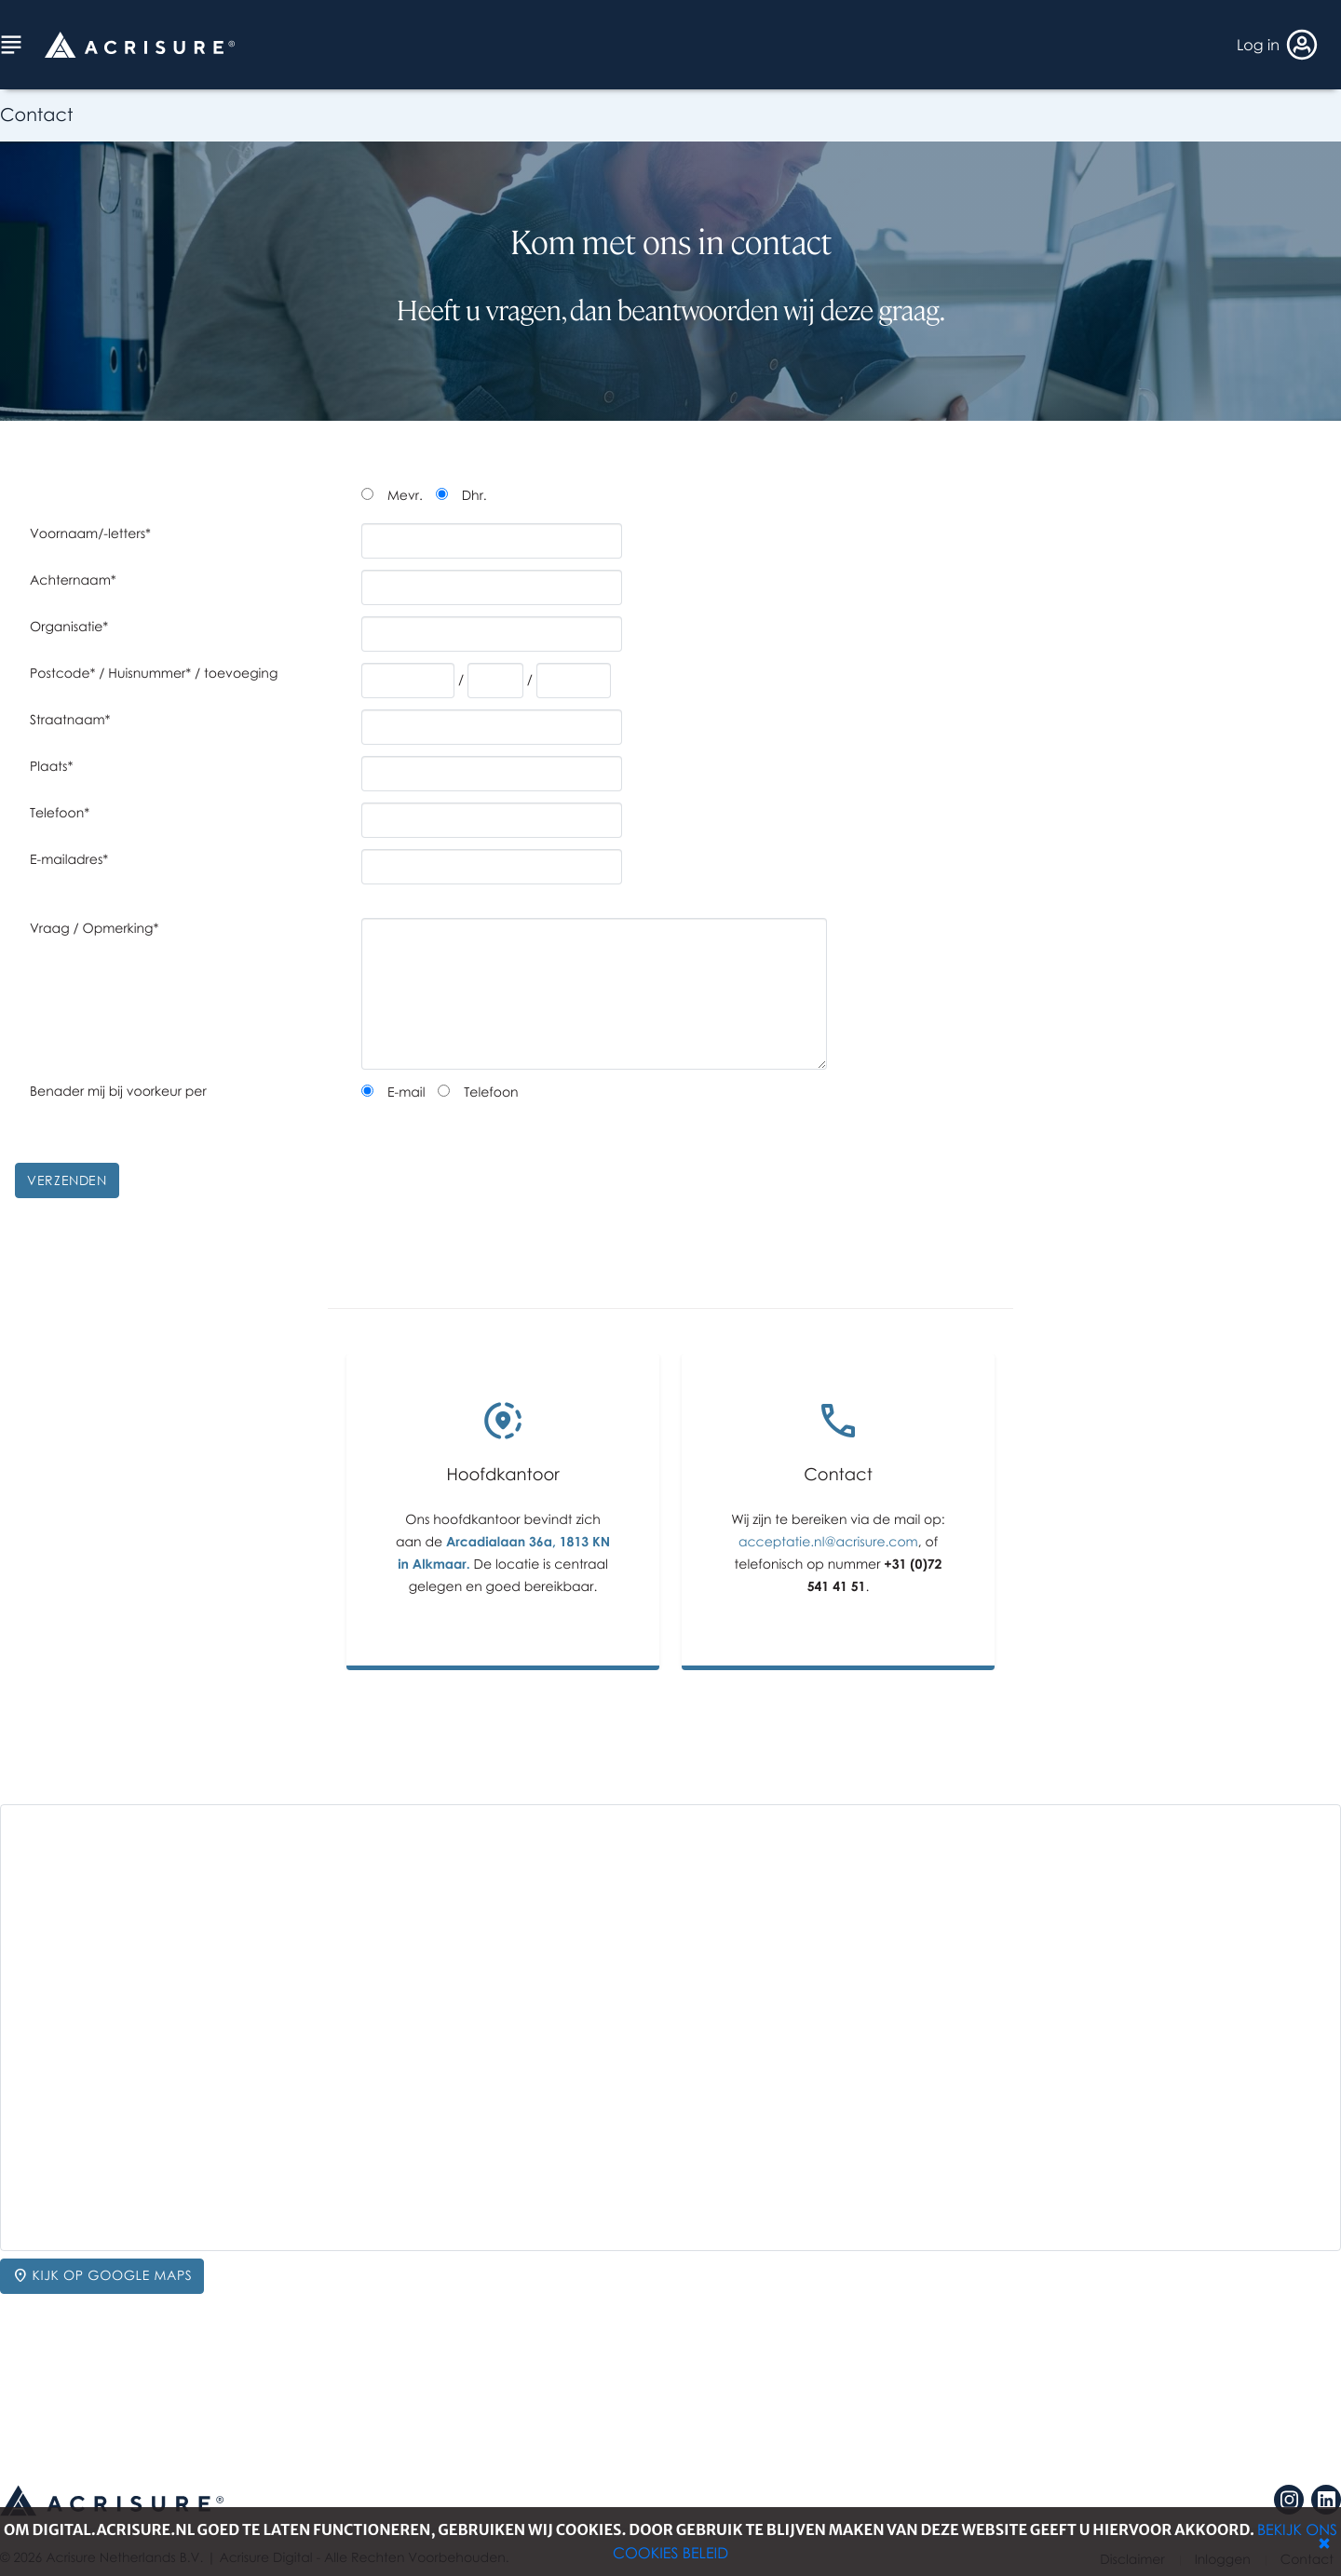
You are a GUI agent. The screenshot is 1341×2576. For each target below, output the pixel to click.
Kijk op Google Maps (102, 2276)
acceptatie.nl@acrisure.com (828, 1542)
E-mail (406, 1092)
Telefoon (491, 1092)
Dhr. (474, 496)
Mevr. (405, 496)
